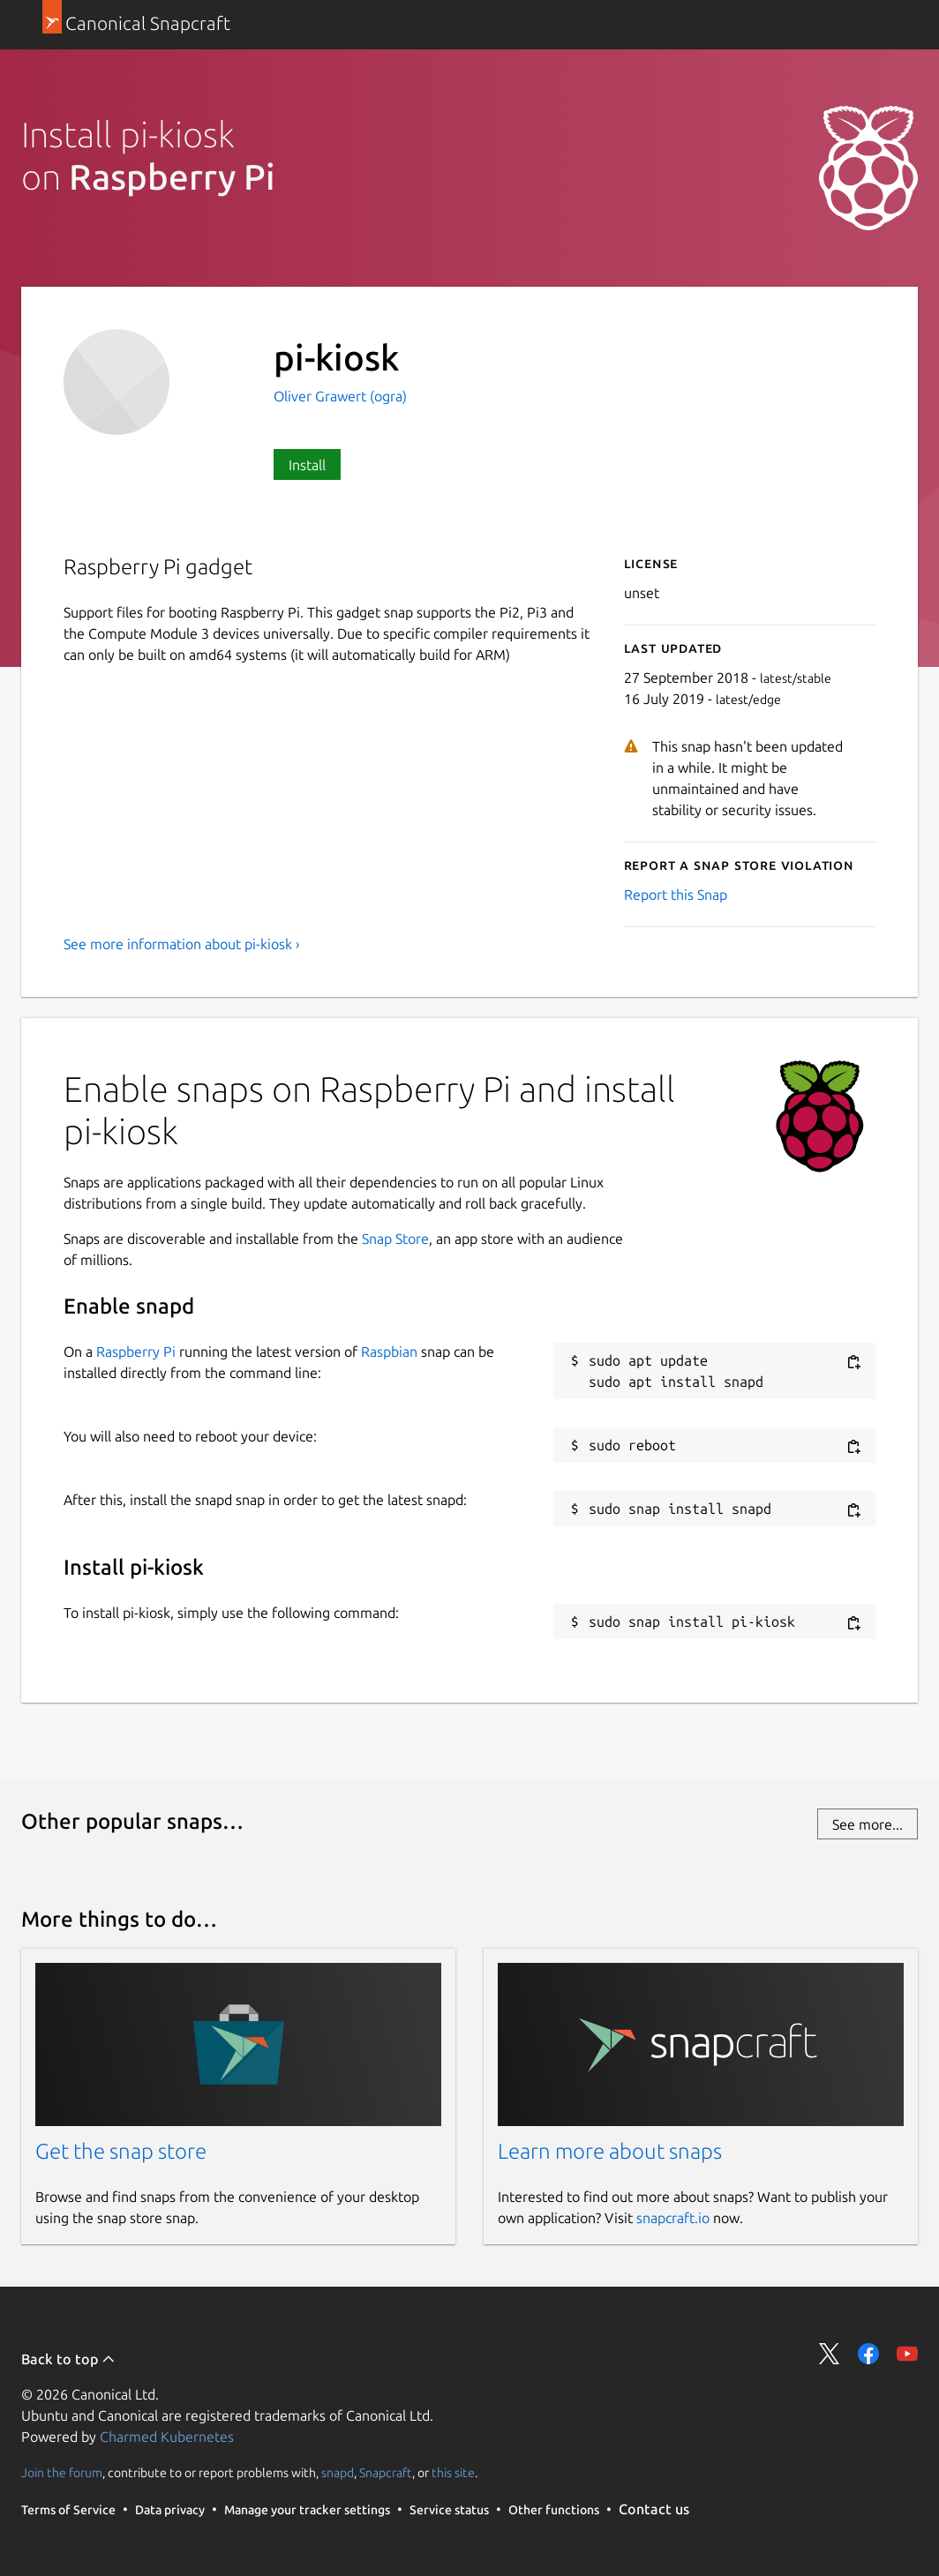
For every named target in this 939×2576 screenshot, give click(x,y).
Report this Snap (675, 894)
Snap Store (395, 1239)
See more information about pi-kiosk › (182, 944)
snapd (337, 2473)
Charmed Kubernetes (167, 2437)
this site (453, 2473)
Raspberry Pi (136, 1351)
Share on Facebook (868, 2353)
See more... (867, 1824)
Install (307, 465)
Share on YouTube (907, 2353)
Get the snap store (121, 2151)
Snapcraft (385, 2473)
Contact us (654, 2509)
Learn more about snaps (610, 2151)
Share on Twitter (829, 2353)
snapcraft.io (673, 2218)
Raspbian (389, 1351)
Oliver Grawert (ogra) (340, 396)
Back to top (68, 2359)
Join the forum (61, 2473)
